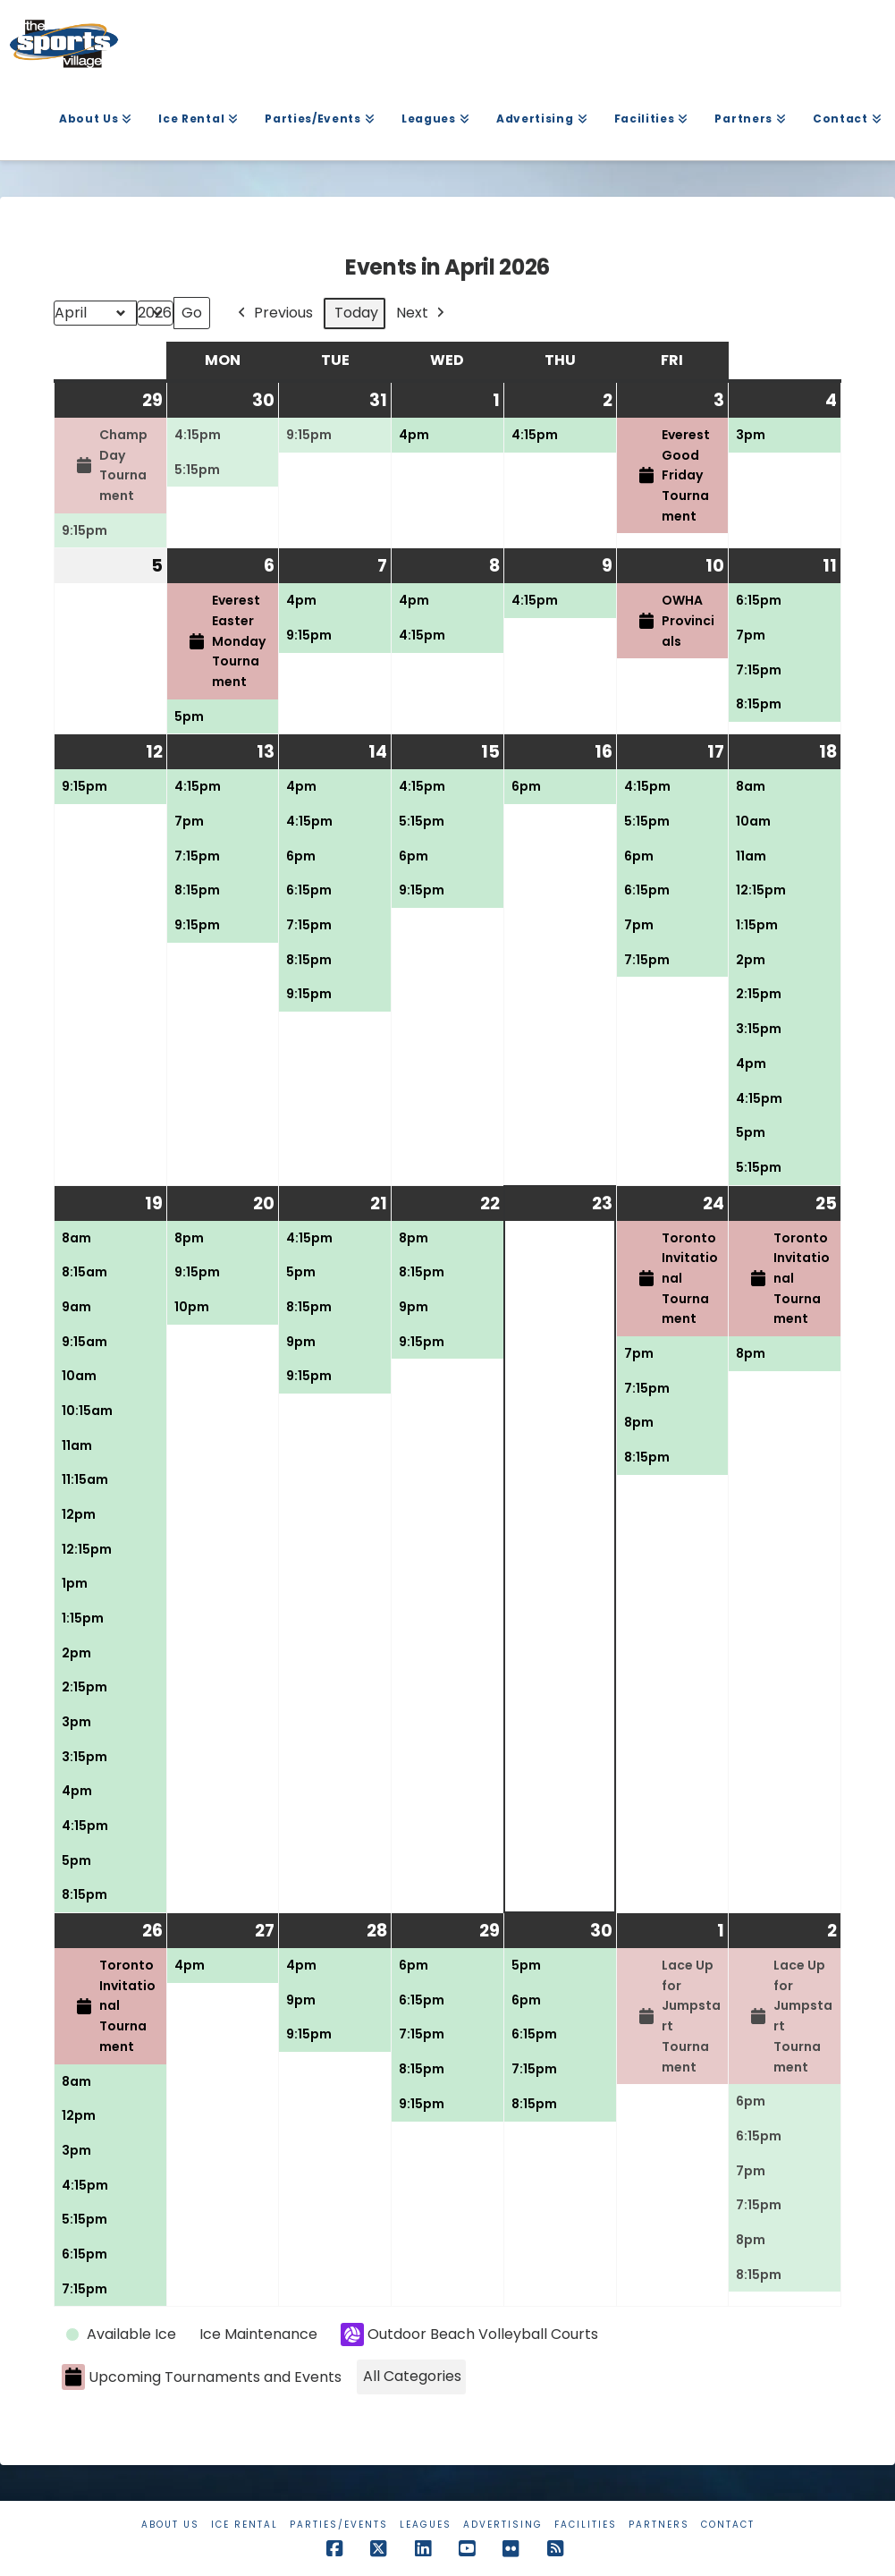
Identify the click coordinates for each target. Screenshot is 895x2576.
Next (422, 313)
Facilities (585, 2524)
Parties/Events (339, 2524)
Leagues (426, 2524)
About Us (170, 2524)
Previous (273, 313)
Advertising (503, 2524)
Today (356, 313)
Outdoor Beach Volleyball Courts (469, 2335)
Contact (728, 2524)
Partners (659, 2524)
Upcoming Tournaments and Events (202, 2378)
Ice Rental (244, 2524)
